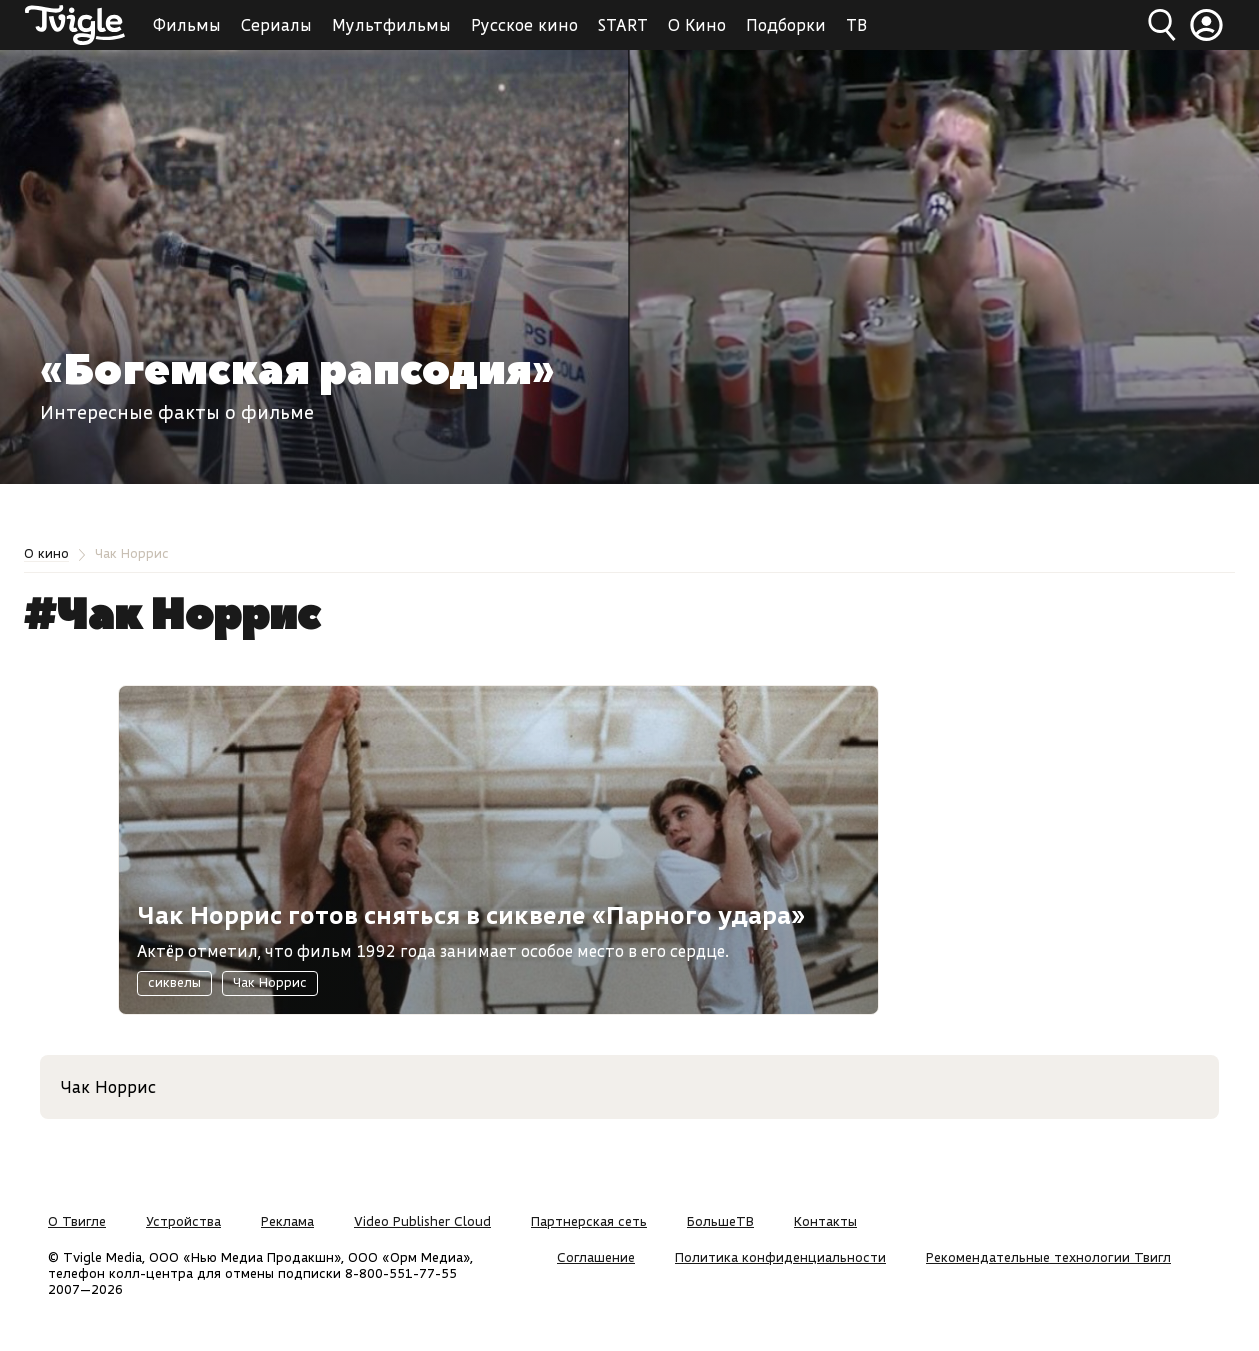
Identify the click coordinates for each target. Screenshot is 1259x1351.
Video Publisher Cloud (422, 1221)
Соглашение (596, 1257)
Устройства (183, 1221)
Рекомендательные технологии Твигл (1048, 1257)
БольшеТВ (720, 1221)
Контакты (825, 1221)
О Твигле (77, 1221)
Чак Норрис (270, 982)
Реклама (287, 1221)
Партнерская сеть (589, 1221)
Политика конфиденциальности (780, 1257)
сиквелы (174, 982)
